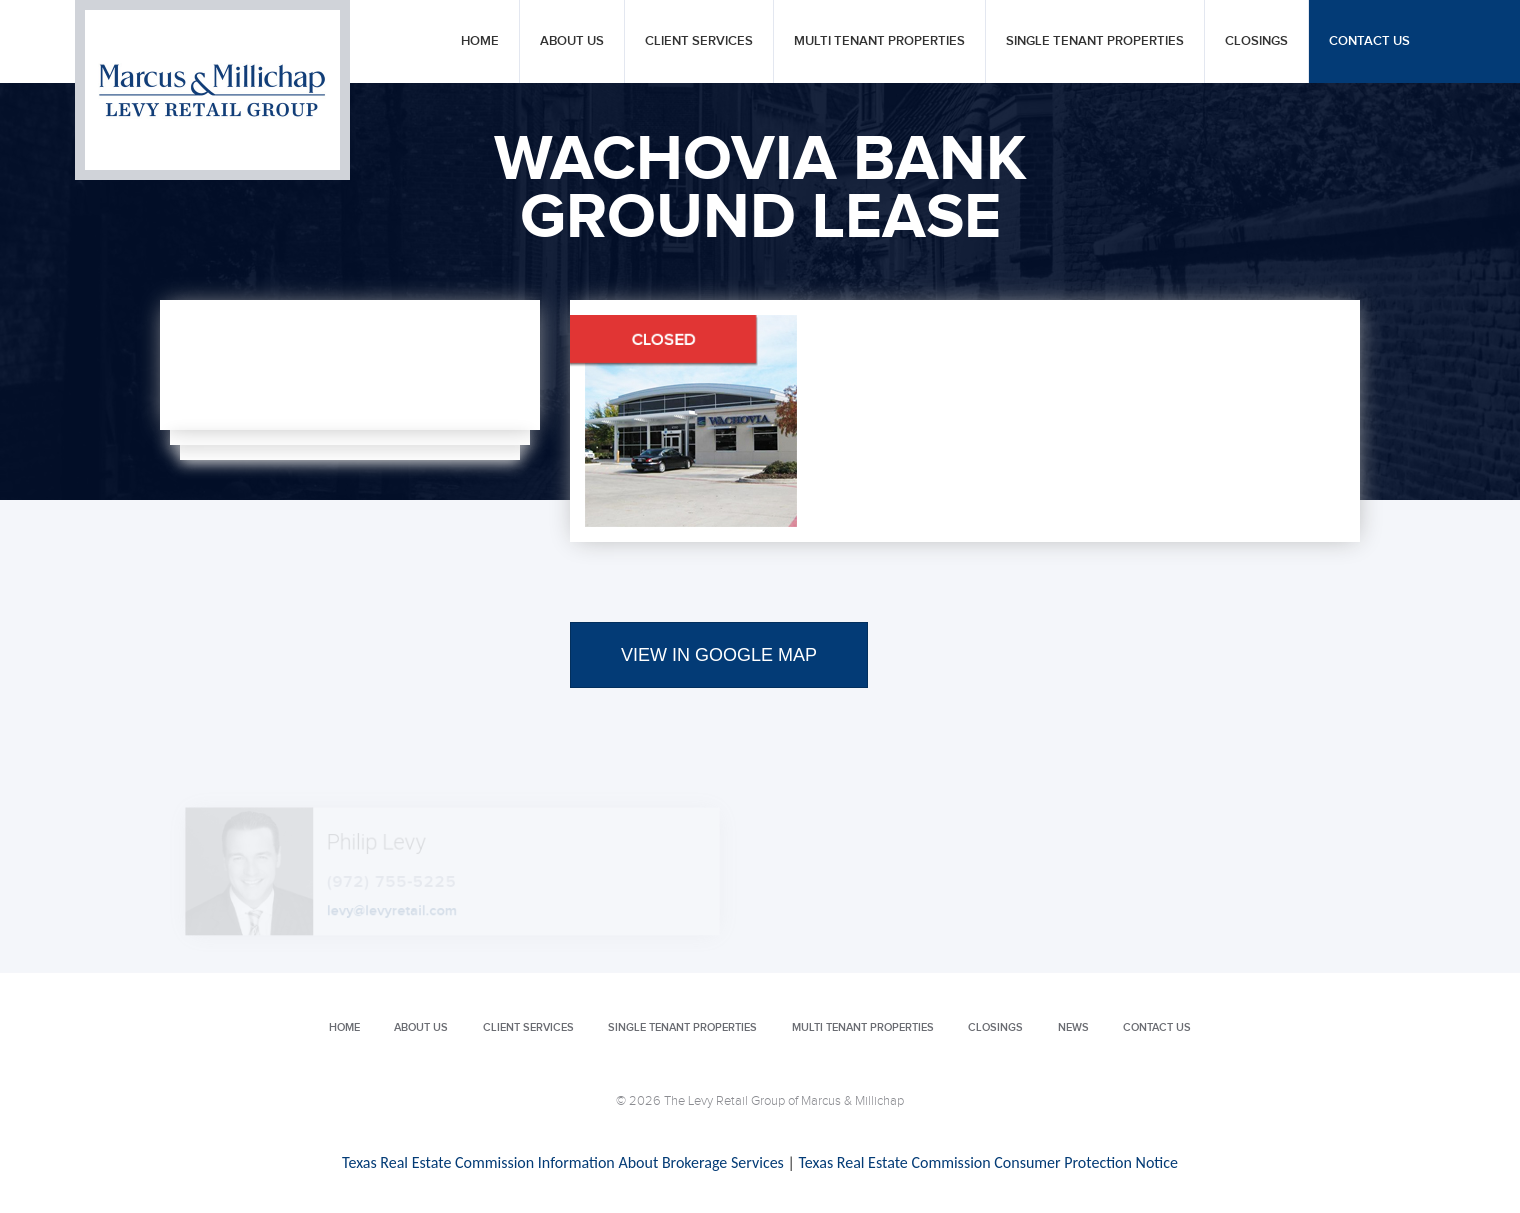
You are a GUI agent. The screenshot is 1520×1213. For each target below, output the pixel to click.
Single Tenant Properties (1095, 41)
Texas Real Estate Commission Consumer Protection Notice (987, 1162)
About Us (572, 41)
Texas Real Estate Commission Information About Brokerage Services (563, 1162)
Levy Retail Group (212, 90)
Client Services (699, 41)
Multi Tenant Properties (879, 41)
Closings (1256, 41)
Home (480, 41)
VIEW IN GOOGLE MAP (719, 655)
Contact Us (1369, 41)
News (1073, 1027)
